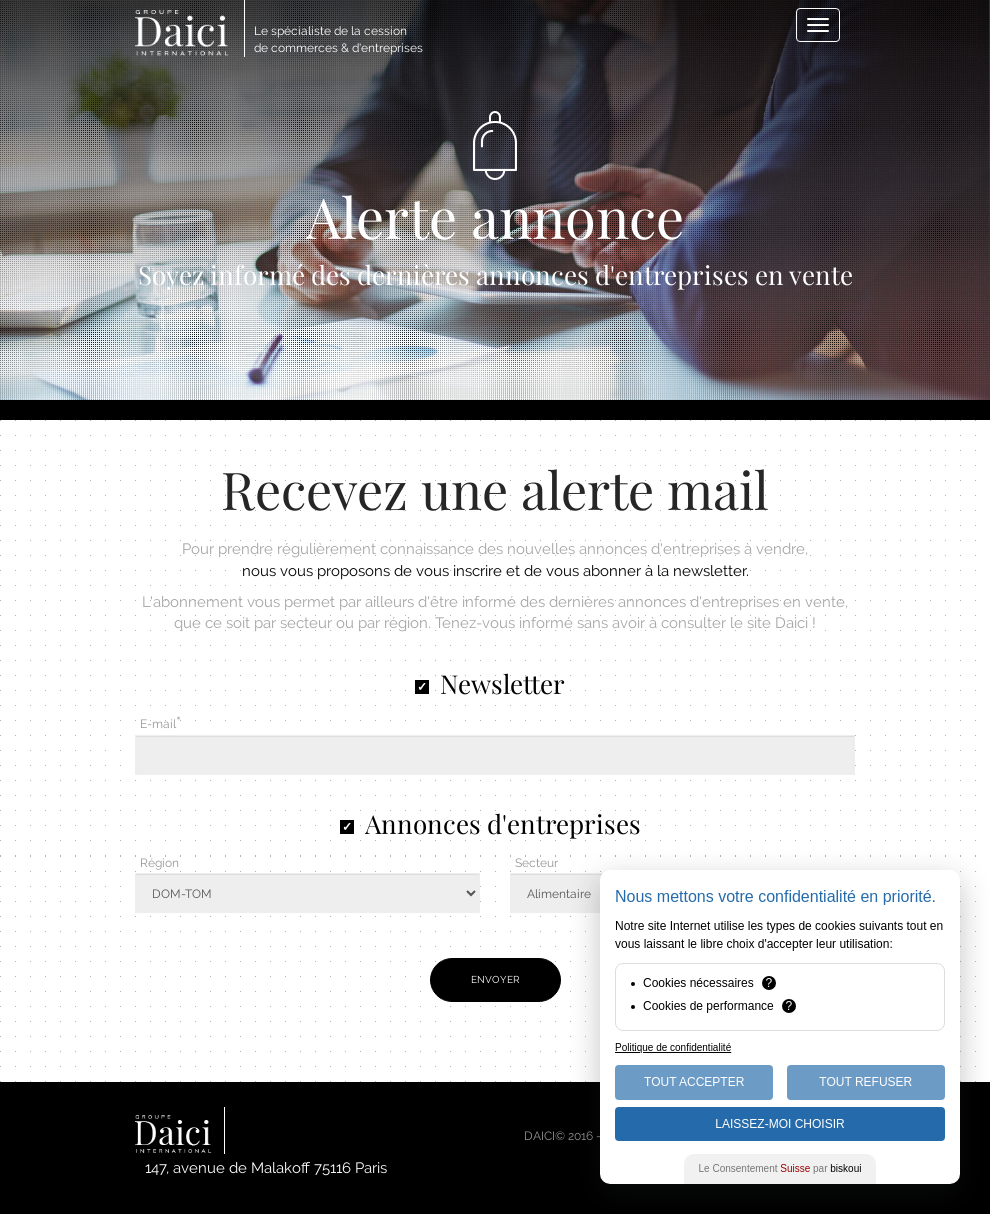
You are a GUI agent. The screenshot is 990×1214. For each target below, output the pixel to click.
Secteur (536, 863)
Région (159, 863)
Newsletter (502, 683)
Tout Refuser (865, 1082)
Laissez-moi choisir (779, 1124)
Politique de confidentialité (673, 1047)
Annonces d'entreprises (503, 823)
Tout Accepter (694, 1082)
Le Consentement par (780, 1168)
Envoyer (495, 979)
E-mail (158, 724)
